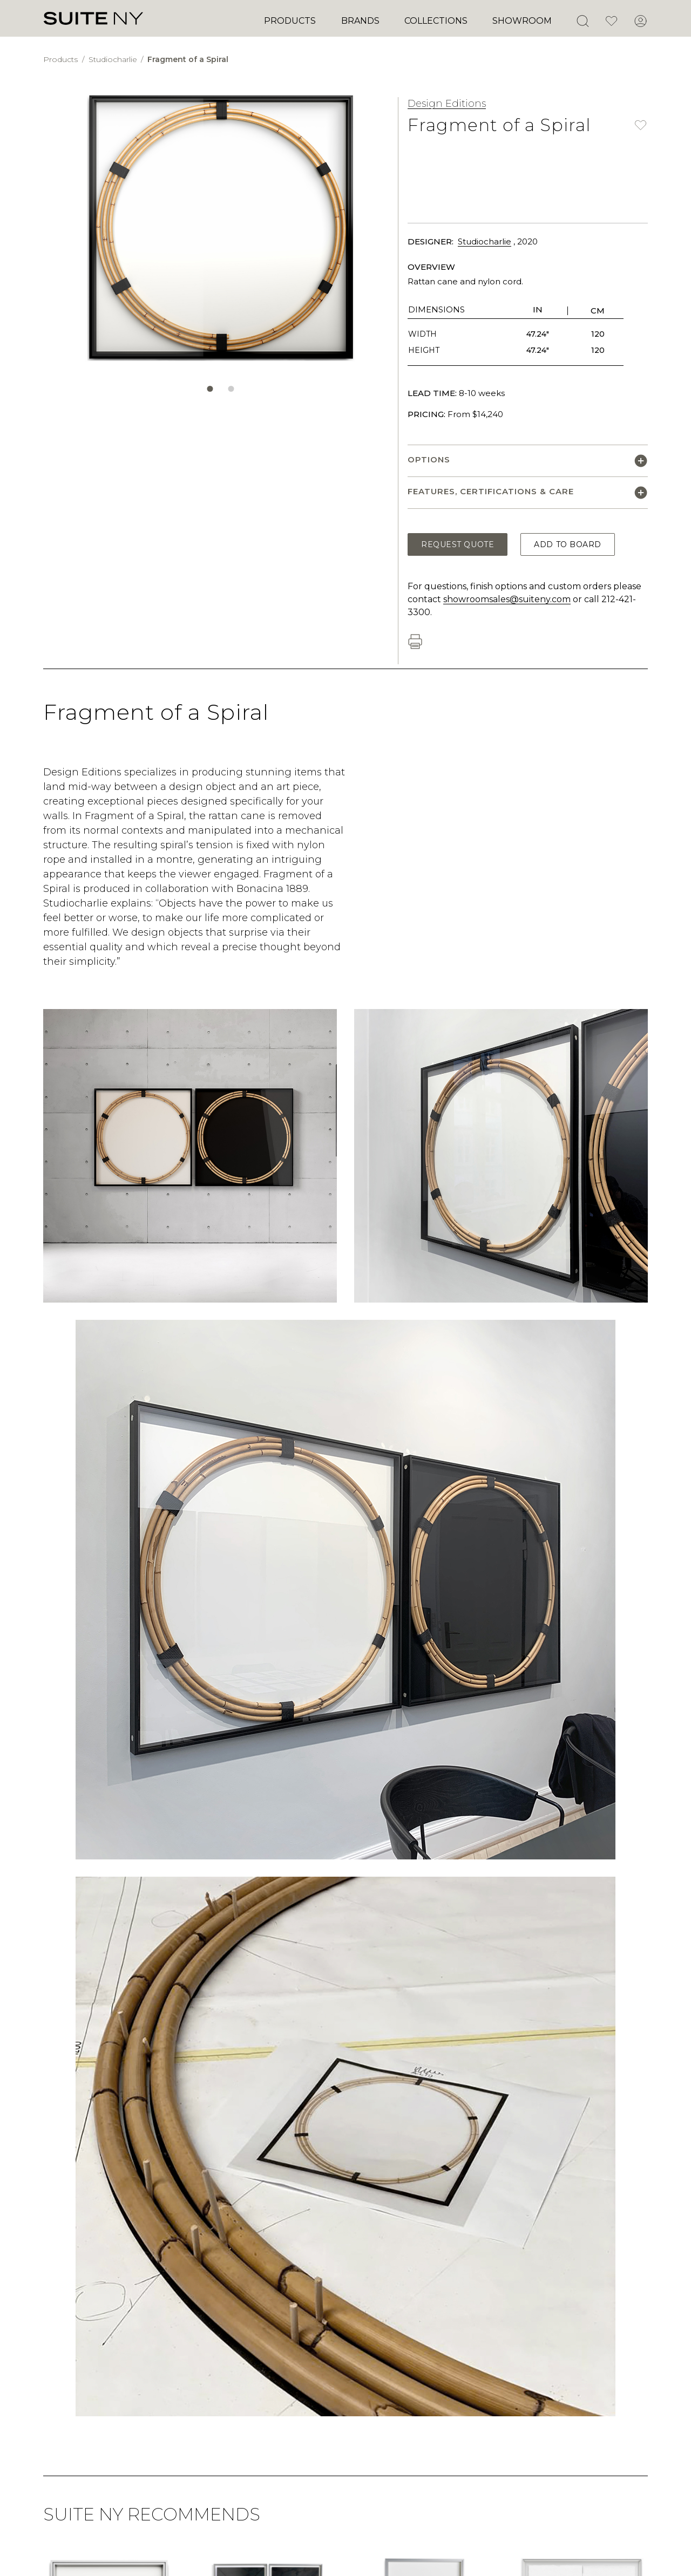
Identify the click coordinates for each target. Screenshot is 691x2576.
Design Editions (447, 104)
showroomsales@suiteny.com (507, 599)
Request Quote (457, 544)
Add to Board (567, 544)
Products (290, 21)
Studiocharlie (114, 59)
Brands (360, 21)
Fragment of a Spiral (187, 59)
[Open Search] (582, 21)
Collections (436, 21)
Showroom (522, 21)
